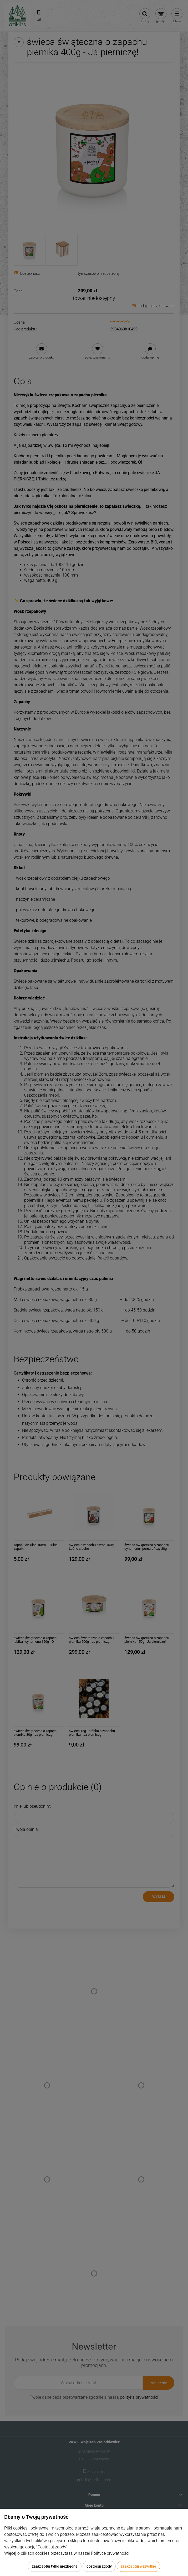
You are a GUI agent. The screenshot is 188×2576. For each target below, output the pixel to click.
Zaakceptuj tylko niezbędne (55, 2566)
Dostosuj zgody (99, 2566)
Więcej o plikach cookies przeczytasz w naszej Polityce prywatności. (67, 2553)
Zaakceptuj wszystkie (138, 2566)
